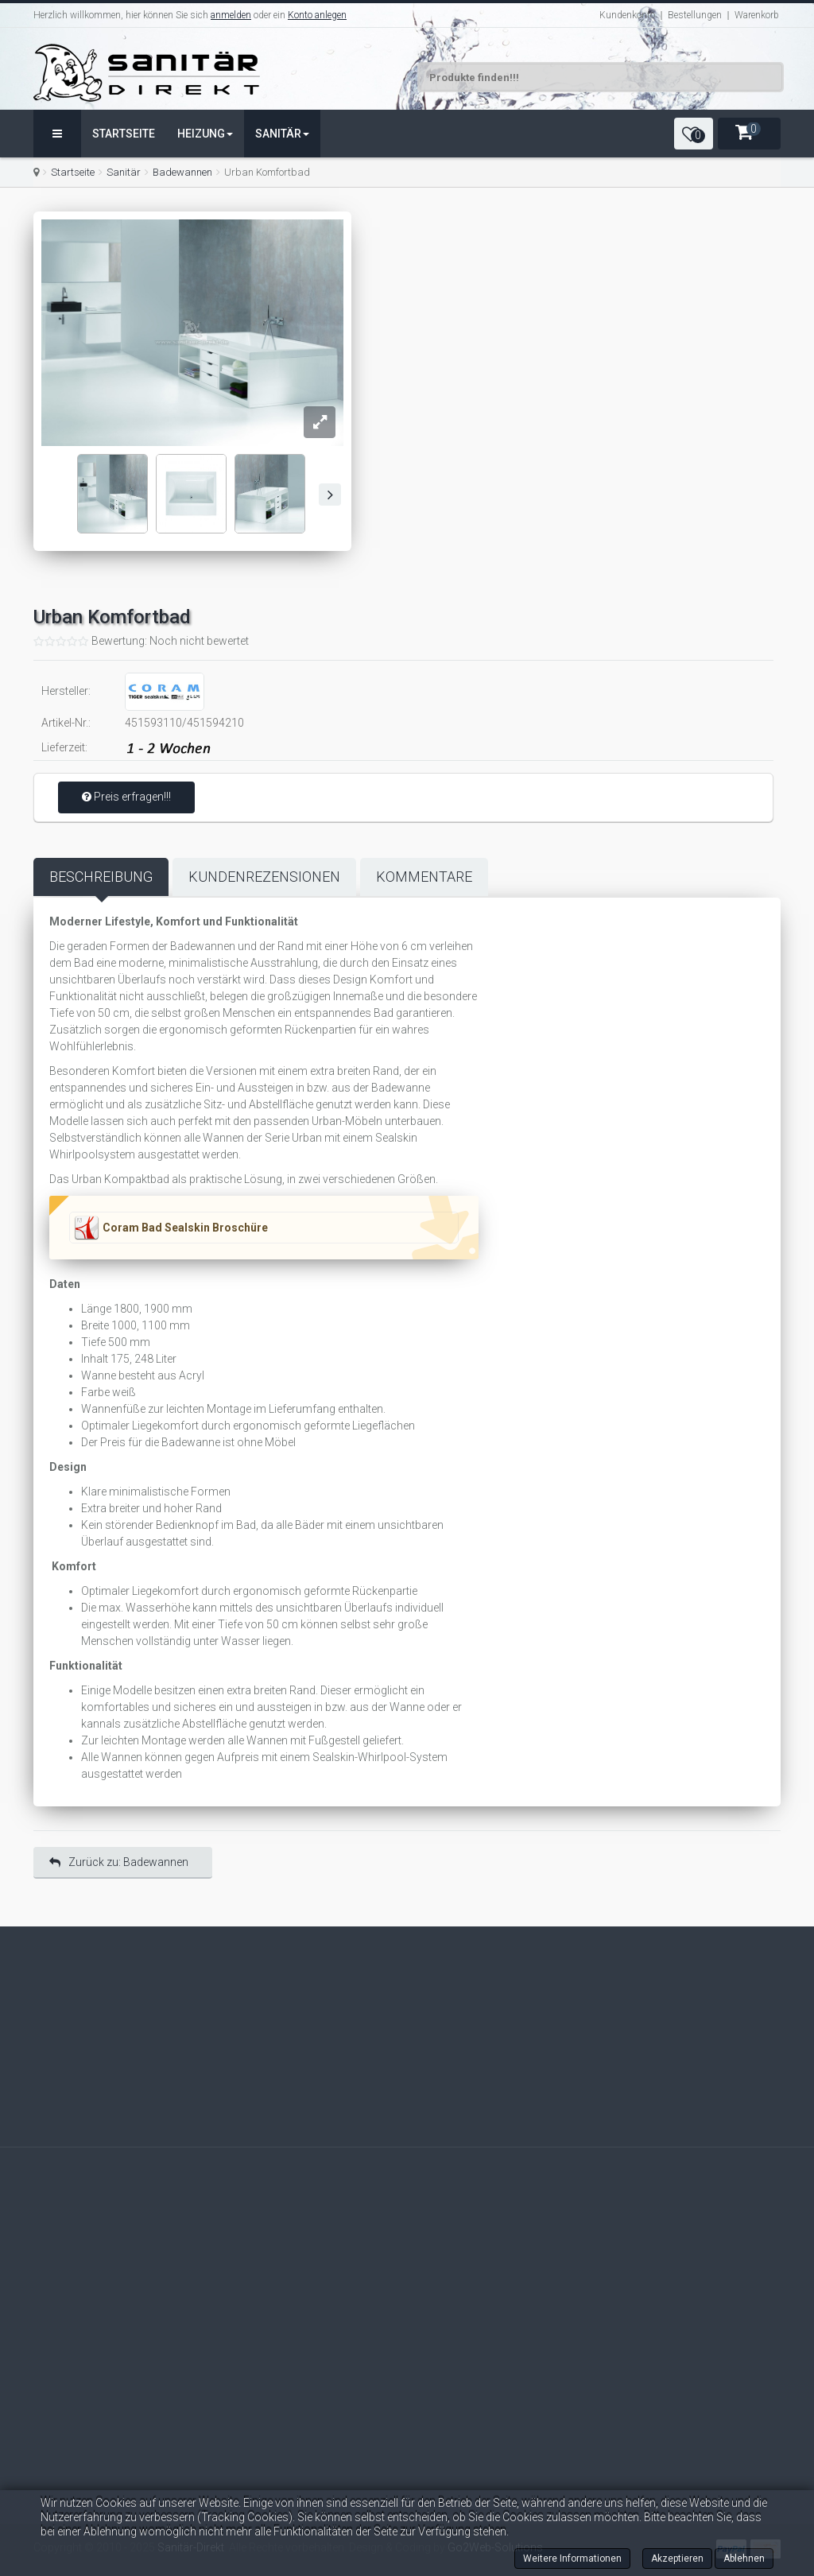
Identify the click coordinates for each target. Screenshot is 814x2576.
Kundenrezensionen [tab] (264, 876)
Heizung (205, 133)
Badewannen (182, 172)
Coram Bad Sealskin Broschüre (185, 1227)
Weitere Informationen (572, 2558)
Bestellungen (695, 15)
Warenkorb (757, 15)
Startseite (123, 133)
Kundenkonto (627, 15)
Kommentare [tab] (424, 876)
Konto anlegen (317, 15)
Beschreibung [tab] (101, 876)
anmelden (231, 15)
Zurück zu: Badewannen (118, 1862)
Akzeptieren (677, 2558)
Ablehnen (744, 2558)
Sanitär (282, 133)
